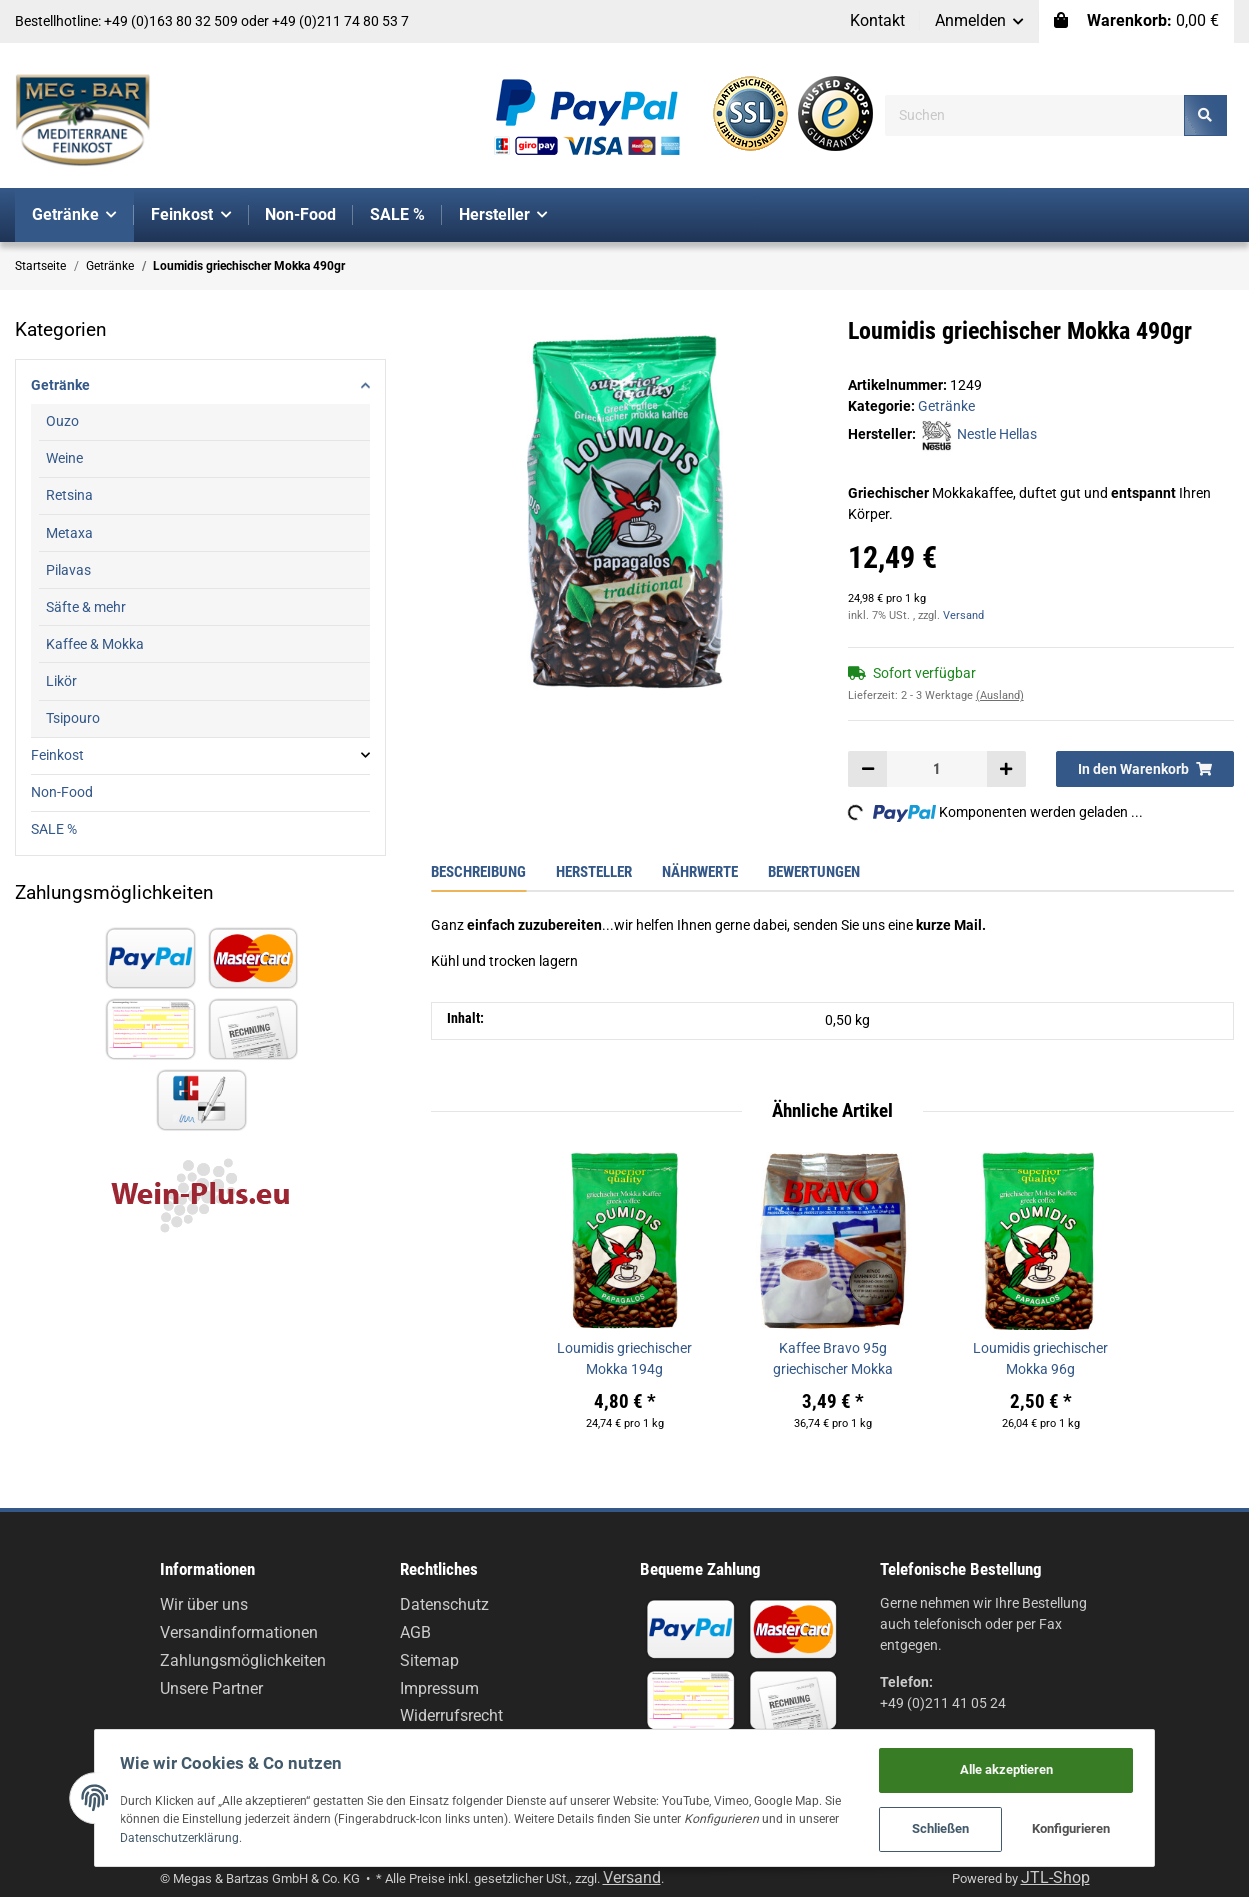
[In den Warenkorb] (1145, 769)
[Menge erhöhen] (1006, 769)
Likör (61, 681)
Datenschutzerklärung (155, 1835)
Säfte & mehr (86, 607)
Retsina (69, 495)
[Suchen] (1035, 115)
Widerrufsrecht (451, 1715)
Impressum (439, 1688)
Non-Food (62, 792)
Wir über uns (204, 1604)
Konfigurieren (1099, 1827)
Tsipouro (73, 718)
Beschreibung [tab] (478, 872)
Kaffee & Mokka (95, 644)
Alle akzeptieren (1033, 1764)
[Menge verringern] (868, 769)
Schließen (968, 1827)
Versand (963, 615)
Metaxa (69, 533)
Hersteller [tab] (594, 872)
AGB (415, 1632)
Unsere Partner (211, 1688)
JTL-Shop (1055, 1877)
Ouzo (62, 421)
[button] (980, 21)
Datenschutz (444, 1604)
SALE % (54, 829)
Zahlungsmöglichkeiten (243, 1660)
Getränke (946, 406)
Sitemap (429, 1660)
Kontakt (877, 20)
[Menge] (937, 769)
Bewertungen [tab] (814, 872)
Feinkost (57, 755)
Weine (64, 458)
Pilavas (68, 570)
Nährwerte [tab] (700, 872)
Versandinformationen (239, 1632)
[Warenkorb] (1136, 21)
